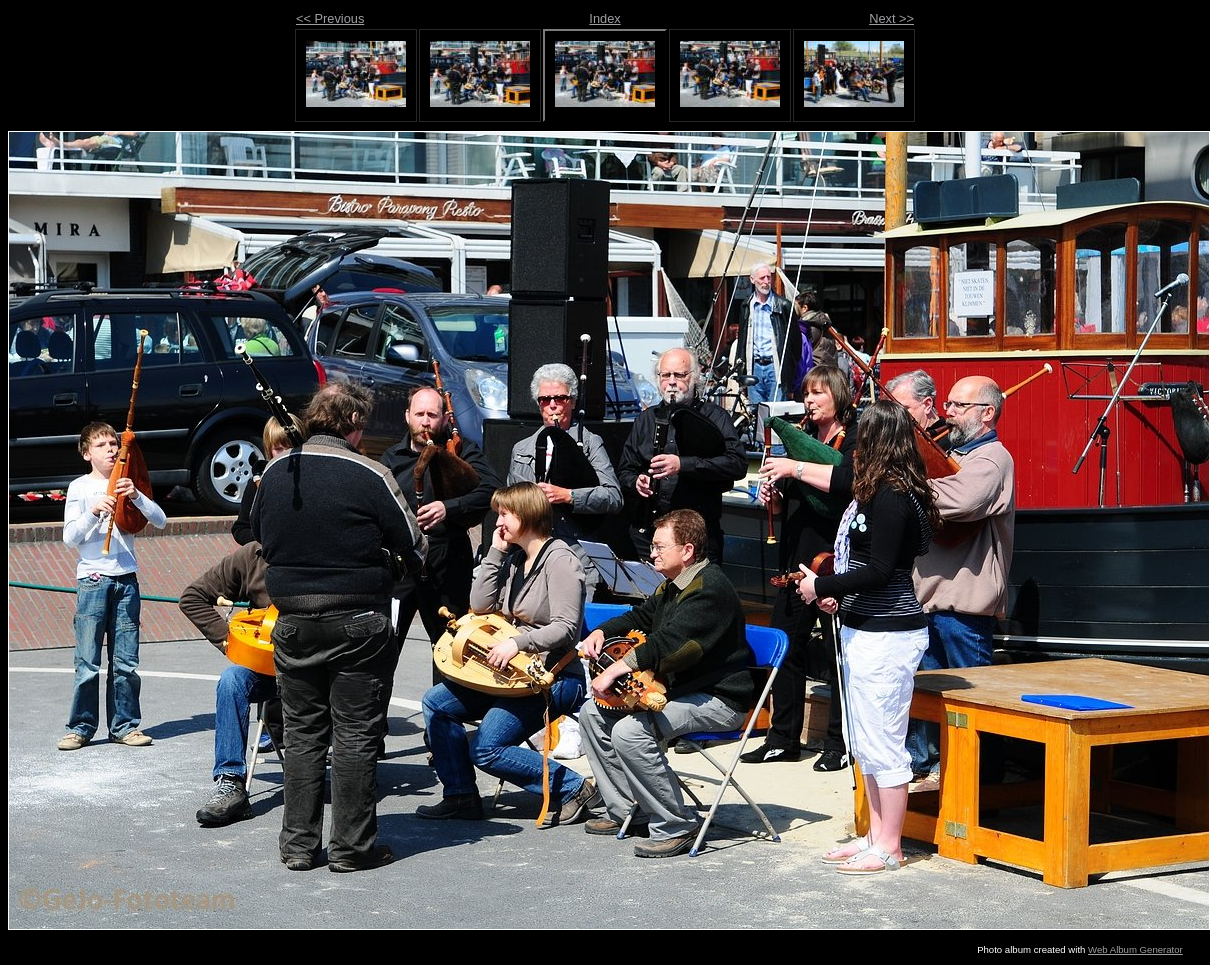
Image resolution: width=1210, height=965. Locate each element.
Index (604, 18)
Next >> (891, 18)
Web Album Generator (1135, 949)
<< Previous (330, 18)
